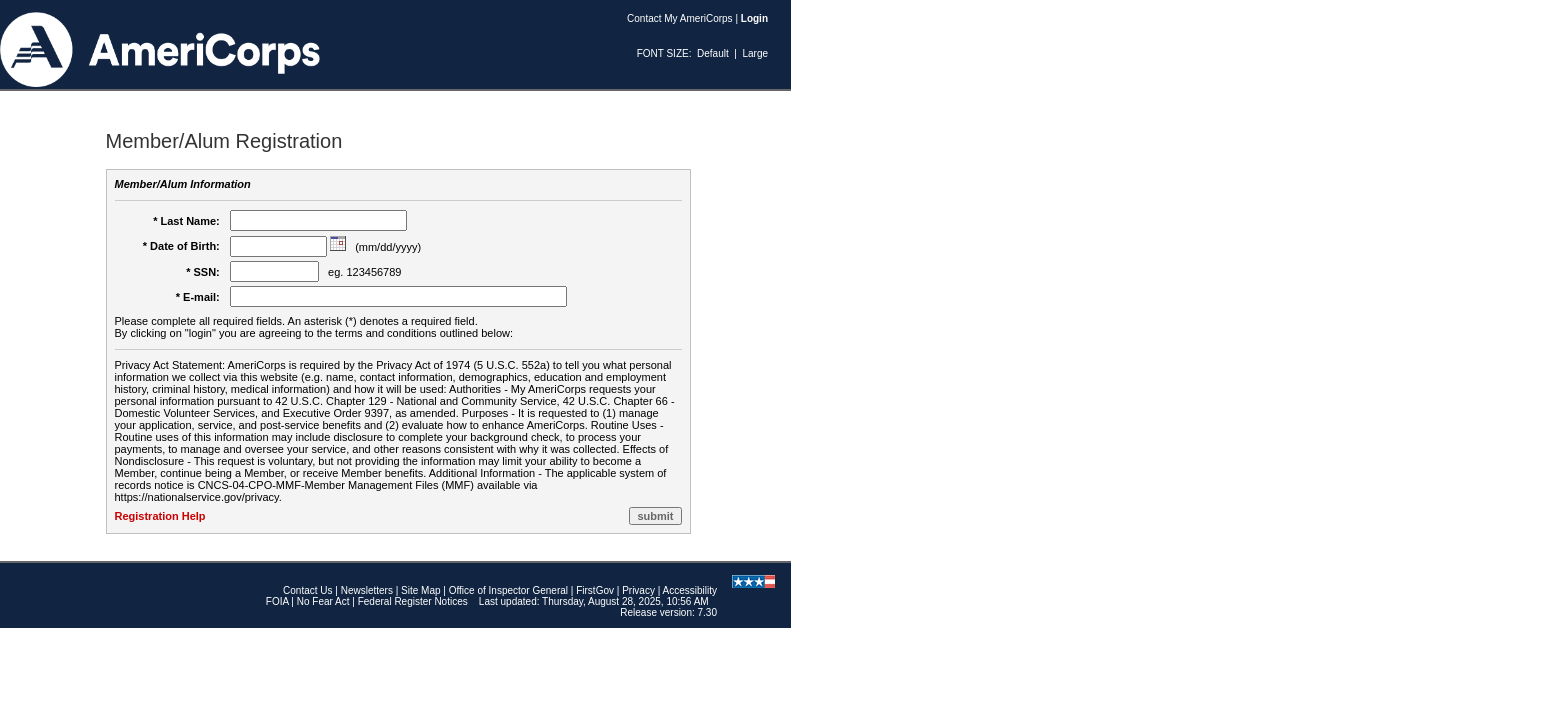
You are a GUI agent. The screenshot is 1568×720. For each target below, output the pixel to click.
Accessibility (690, 590)
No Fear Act (323, 601)
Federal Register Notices (413, 601)
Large (755, 53)
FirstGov (595, 590)
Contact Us (307, 590)
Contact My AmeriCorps (680, 18)
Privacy (638, 590)
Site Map (420, 590)
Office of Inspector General (508, 590)
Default (713, 53)
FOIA (277, 601)
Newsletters (367, 590)
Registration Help (160, 516)
